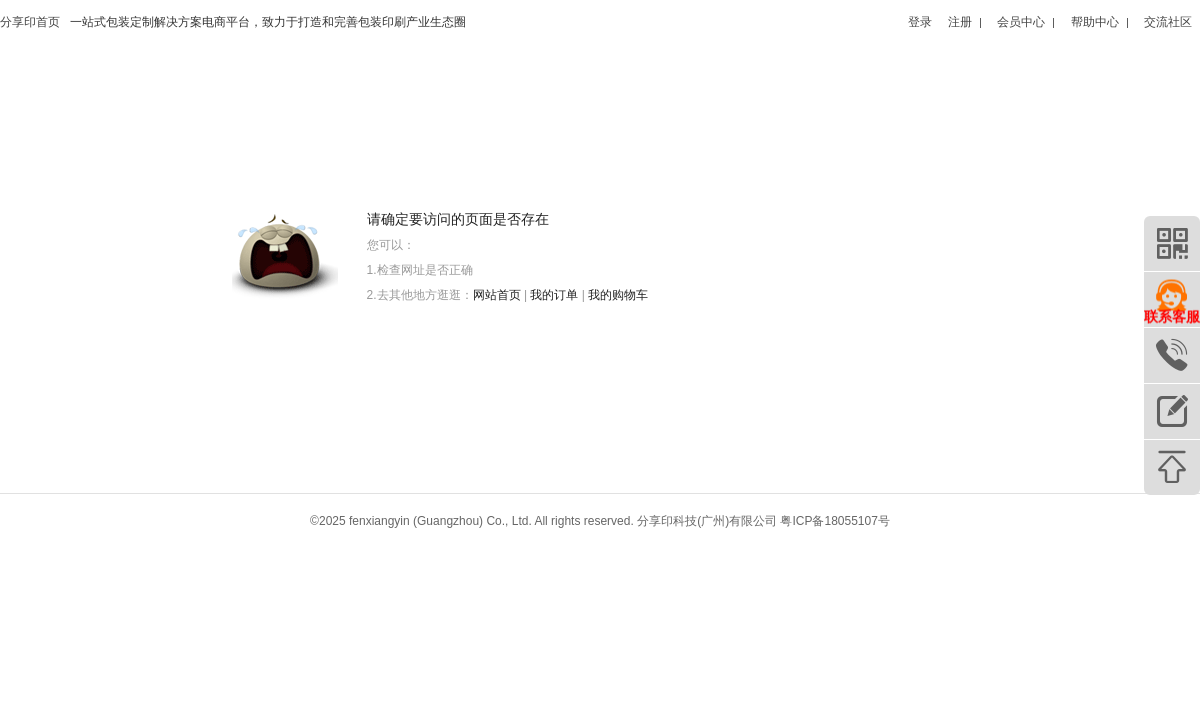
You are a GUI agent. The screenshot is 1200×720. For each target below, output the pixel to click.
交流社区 (1168, 21)
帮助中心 (1095, 21)
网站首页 (497, 295)
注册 (960, 21)
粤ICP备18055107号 (834, 521)
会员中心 (1021, 21)
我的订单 (554, 295)
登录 (920, 21)
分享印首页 (30, 22)
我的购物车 (618, 295)
